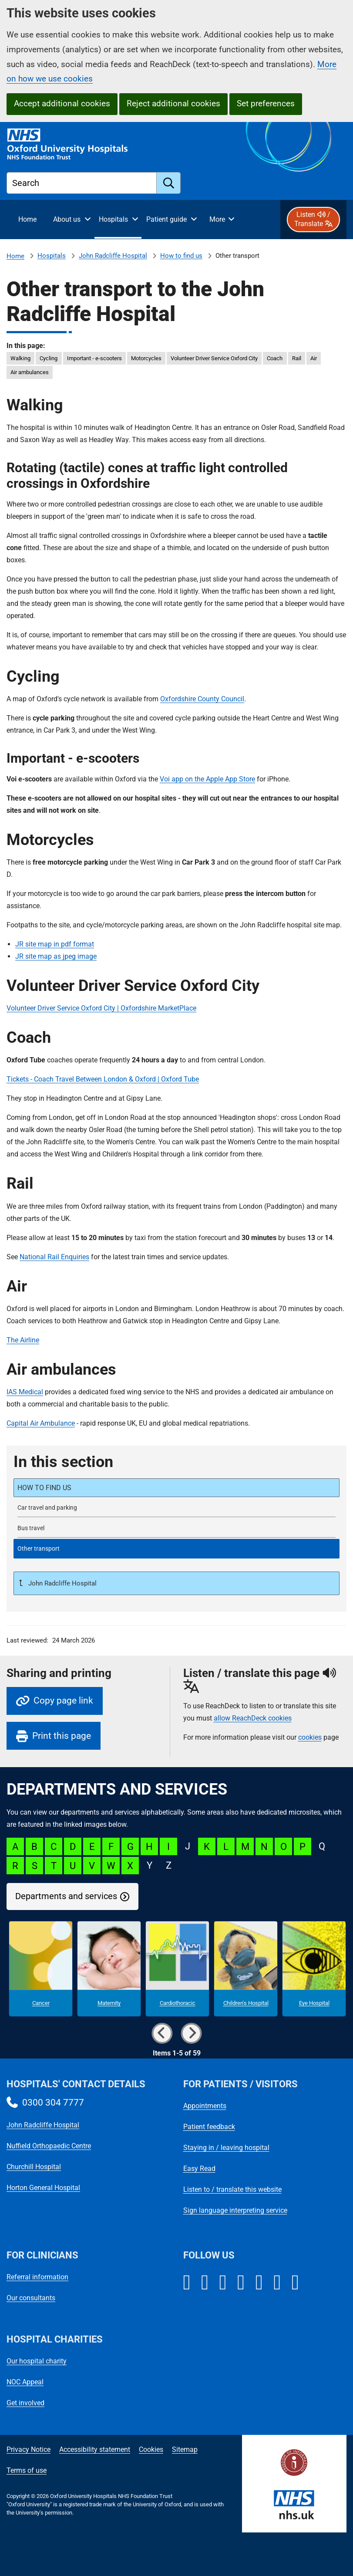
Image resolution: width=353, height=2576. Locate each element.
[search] (169, 183)
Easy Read (199, 2168)
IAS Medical (25, 1392)
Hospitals (51, 256)
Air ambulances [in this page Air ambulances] (29, 372)
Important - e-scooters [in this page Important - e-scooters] (94, 358)
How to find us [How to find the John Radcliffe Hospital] (181, 256)
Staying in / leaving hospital (226, 2147)
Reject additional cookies (173, 103)
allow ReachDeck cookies (253, 1718)
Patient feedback (209, 2127)
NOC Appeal (25, 2382)
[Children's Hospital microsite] (246, 1969)
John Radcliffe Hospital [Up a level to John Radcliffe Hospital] (62, 1583)
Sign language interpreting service (235, 2210)
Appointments (204, 2106)
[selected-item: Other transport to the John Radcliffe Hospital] (176, 1548)
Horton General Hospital (43, 2188)
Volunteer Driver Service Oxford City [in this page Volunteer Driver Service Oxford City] (214, 358)
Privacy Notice (28, 2449)
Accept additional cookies (62, 103)
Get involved (25, 2403)
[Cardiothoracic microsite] (177, 1969)
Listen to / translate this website (232, 2189)
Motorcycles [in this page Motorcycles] (146, 358)
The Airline (23, 1340)
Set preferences (266, 103)
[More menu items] (221, 219)
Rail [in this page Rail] (296, 358)
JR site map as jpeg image (56, 956)
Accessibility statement (94, 2449)
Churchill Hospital (34, 2167)
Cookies (151, 2449)
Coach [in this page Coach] (274, 358)
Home (15, 256)
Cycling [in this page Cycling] (48, 358)
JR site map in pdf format (54, 944)
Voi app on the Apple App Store (207, 779)
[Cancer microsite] (41, 1969)
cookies (310, 1737)
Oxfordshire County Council (202, 699)
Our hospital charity (37, 2361)
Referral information (37, 2277)
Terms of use (27, 2470)
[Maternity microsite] (109, 1969)
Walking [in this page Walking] (20, 358)
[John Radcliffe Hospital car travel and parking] (176, 1508)
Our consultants (31, 2298)
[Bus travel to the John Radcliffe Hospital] (176, 1528)
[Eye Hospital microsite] (314, 1969)
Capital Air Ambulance (41, 1423)
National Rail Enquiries (54, 1257)
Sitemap (185, 2449)
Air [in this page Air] (313, 358)
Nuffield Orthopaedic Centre (49, 2146)
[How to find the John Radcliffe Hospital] (176, 1487)
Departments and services (66, 1896)
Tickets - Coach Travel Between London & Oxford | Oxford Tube (103, 1079)
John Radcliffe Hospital (113, 256)
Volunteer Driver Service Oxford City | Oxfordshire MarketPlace (101, 1008)
